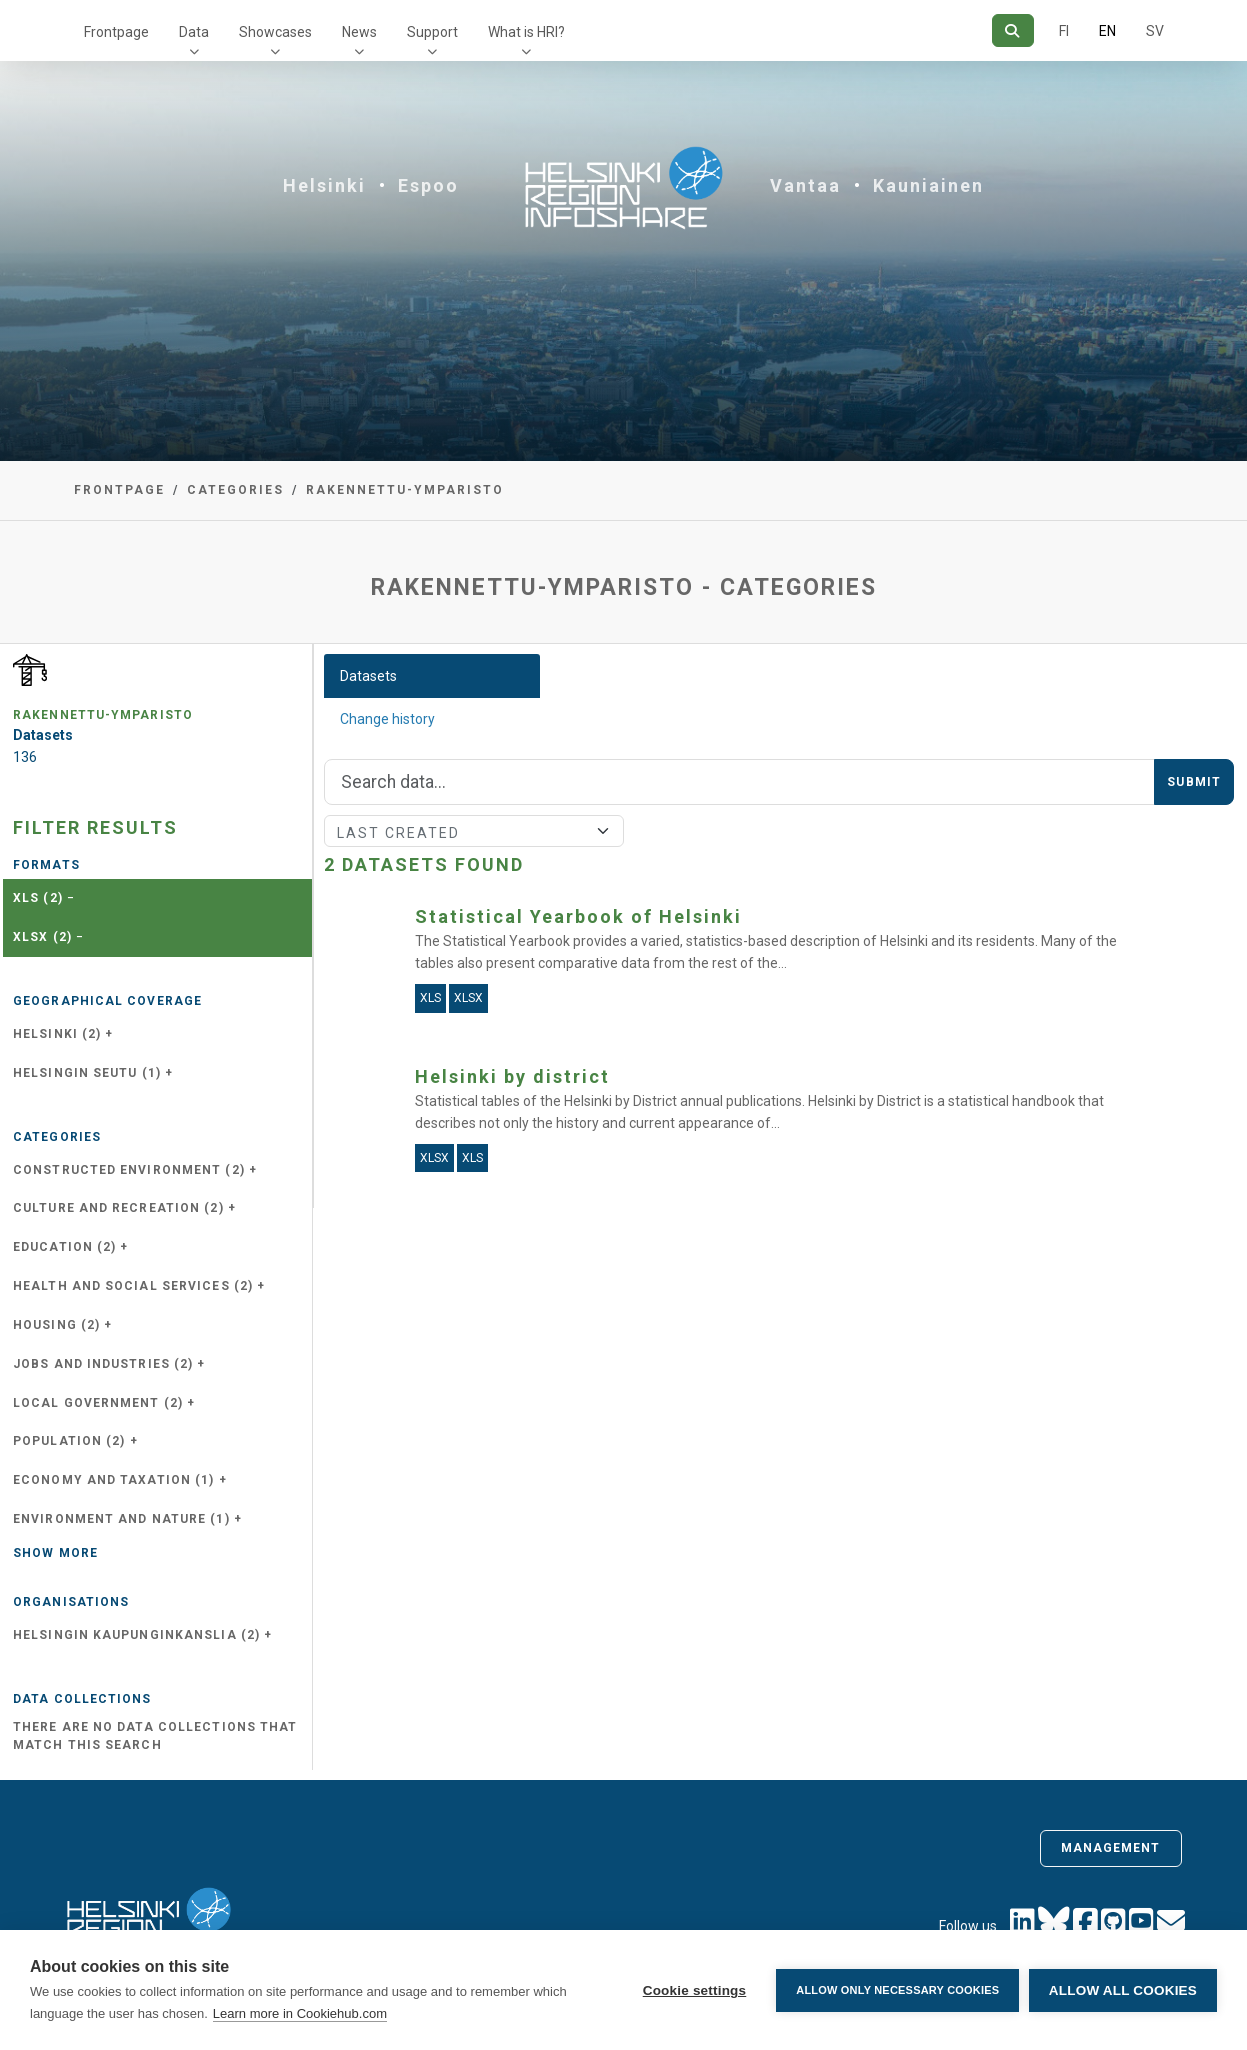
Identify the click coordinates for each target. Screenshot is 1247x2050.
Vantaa (805, 185)
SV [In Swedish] (1155, 31)
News (359, 32)
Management (1111, 1848)
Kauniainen (928, 185)
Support (432, 32)
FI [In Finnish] (1064, 31)
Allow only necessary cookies (897, 1990)
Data (194, 32)
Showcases (275, 32)
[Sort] (474, 831)
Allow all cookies (1123, 1990)
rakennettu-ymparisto (405, 490)
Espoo (428, 185)
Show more (55, 1553)
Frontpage (116, 32)
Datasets (368, 676)
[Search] (1012, 30)
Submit (1194, 782)
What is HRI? (526, 32)
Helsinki (324, 185)
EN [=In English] (1107, 31)
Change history (387, 719)
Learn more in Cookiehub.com (300, 2013)
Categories (235, 490)
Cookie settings (694, 1990)
